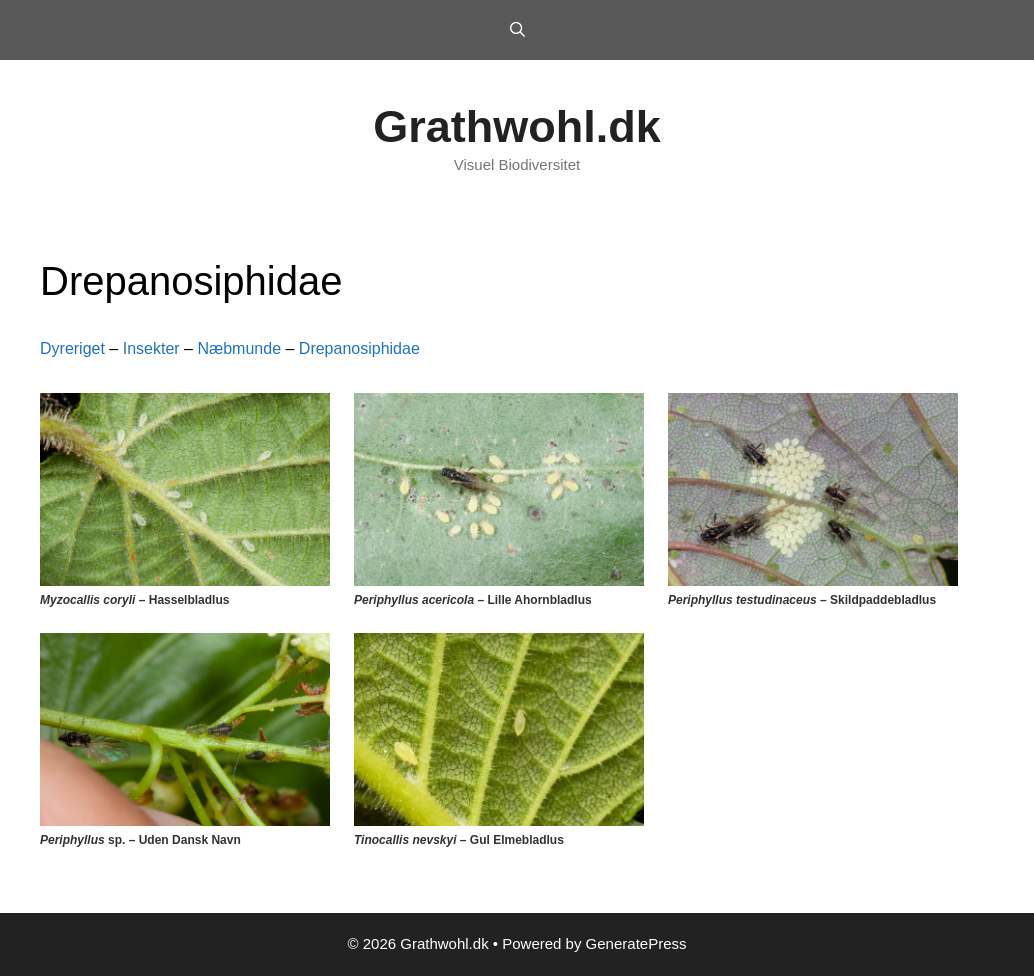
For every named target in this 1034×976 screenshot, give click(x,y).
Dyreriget (72, 348)
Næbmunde (239, 348)
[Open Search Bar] (516, 30)
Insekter (151, 348)
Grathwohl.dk (517, 126)
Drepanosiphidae (359, 348)
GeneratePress (636, 943)
